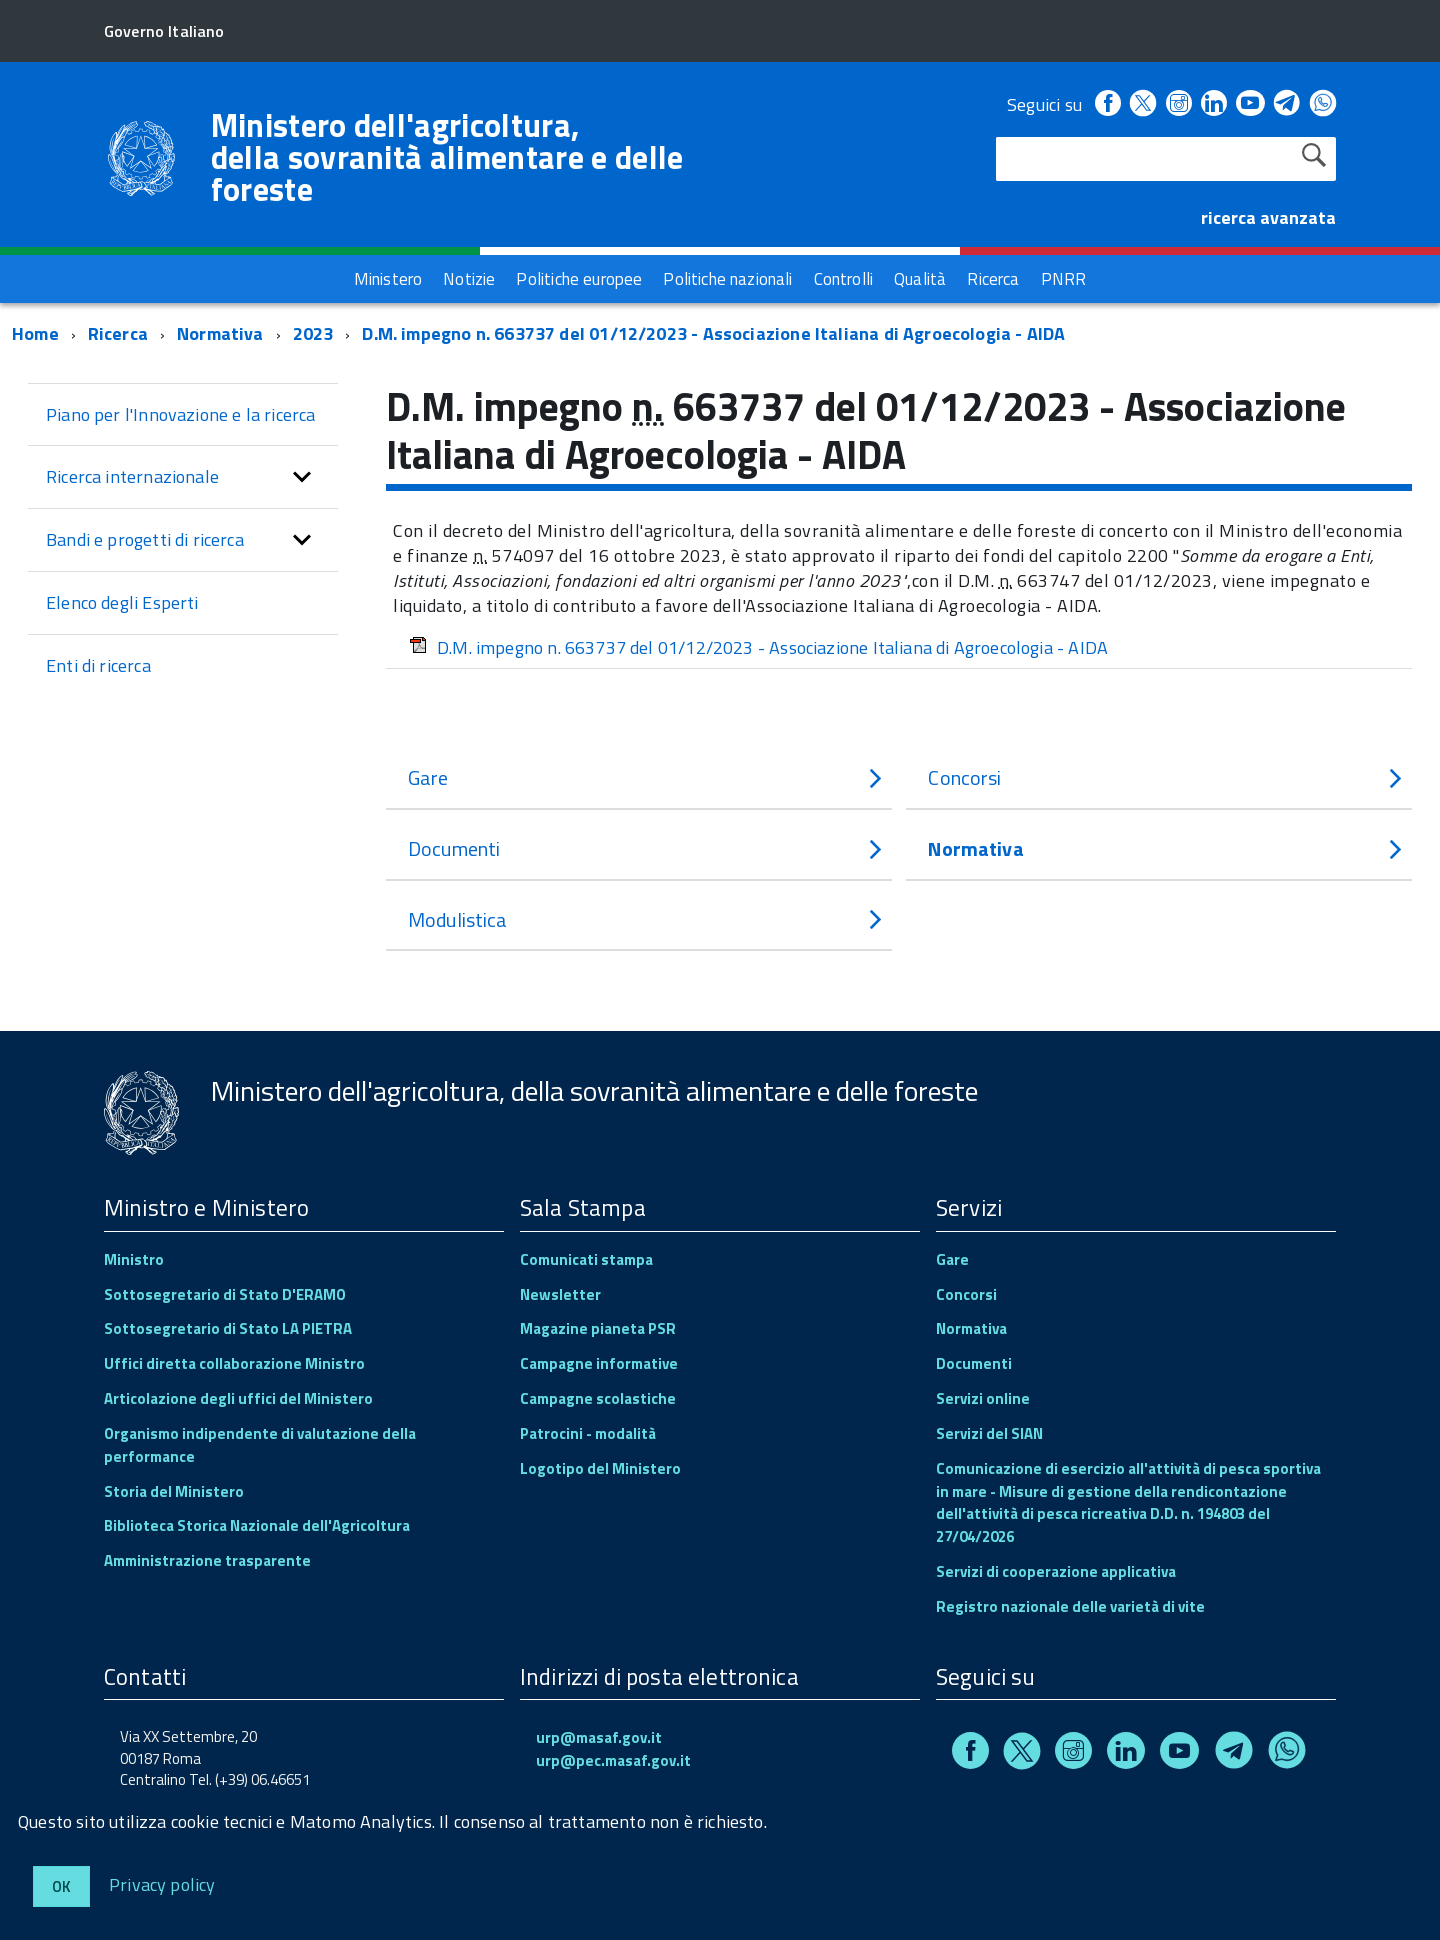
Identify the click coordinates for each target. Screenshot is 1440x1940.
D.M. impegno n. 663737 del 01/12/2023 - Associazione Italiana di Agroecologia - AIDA (713, 333)
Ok (61, 1886)
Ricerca (118, 333)
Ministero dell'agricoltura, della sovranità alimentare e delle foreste (447, 157)
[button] (302, 477)
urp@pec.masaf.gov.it (613, 1760)
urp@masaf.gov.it (599, 1737)
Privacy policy (162, 1883)
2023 (313, 333)
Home (35, 333)
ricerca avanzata (1268, 217)
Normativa (220, 333)
